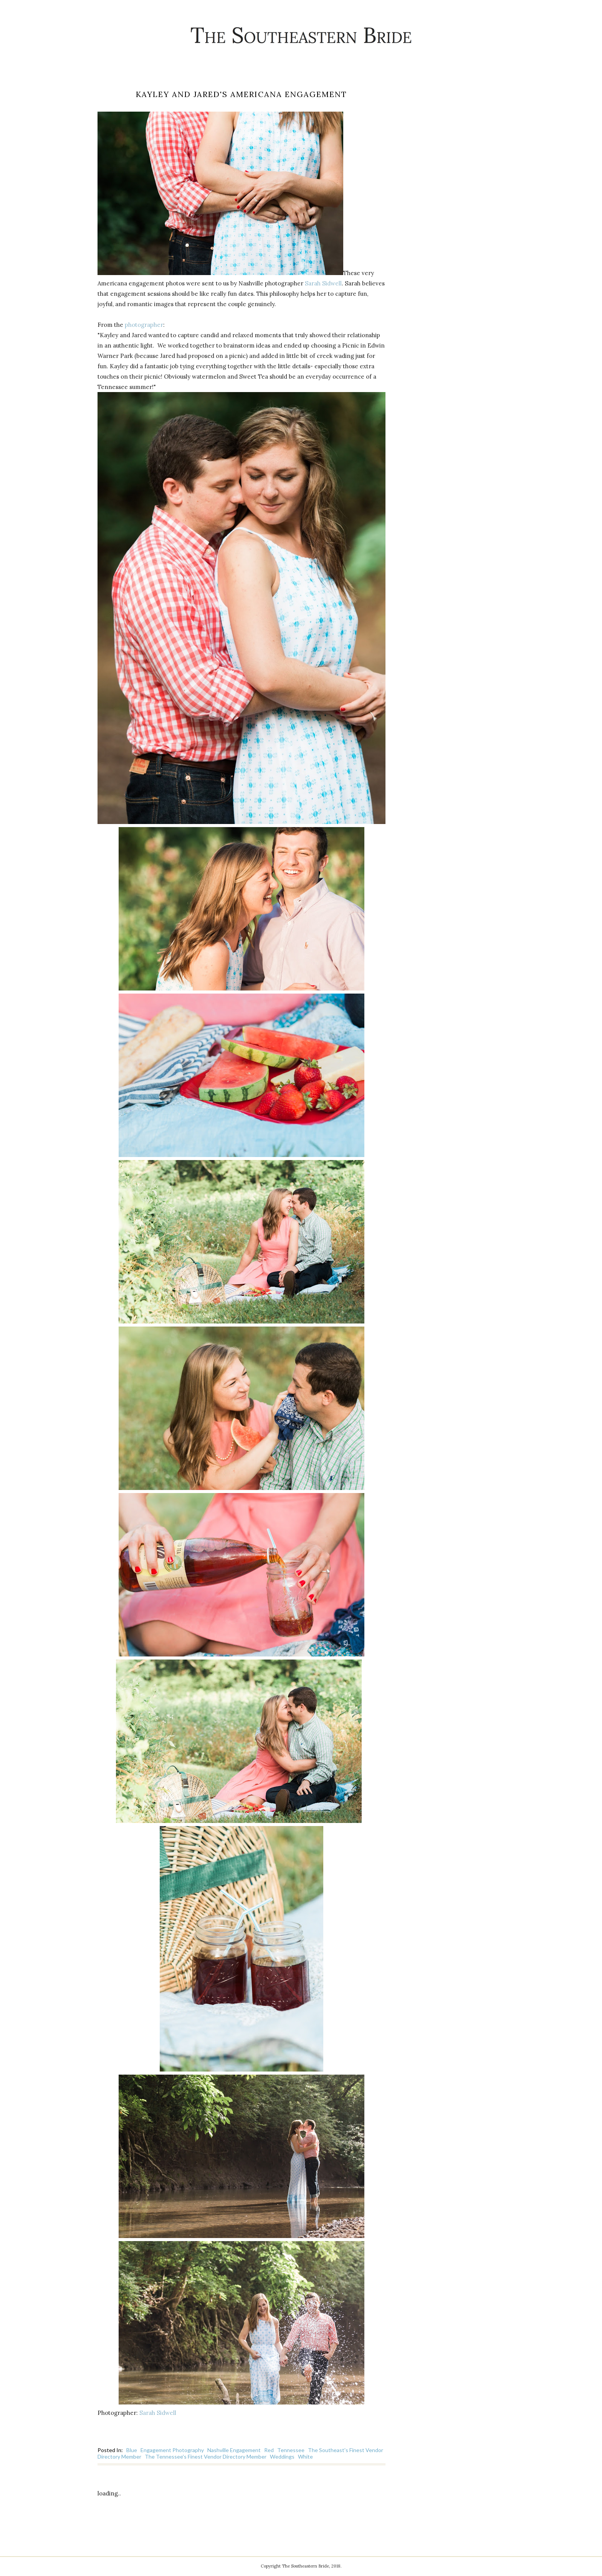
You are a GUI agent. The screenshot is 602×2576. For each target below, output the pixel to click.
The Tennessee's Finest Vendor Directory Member (205, 2456)
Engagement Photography (172, 2450)
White (305, 2456)
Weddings (282, 2456)
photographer (144, 324)
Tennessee (290, 2450)
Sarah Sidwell (323, 283)
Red (269, 2450)
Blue (131, 2450)
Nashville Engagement (234, 2450)
